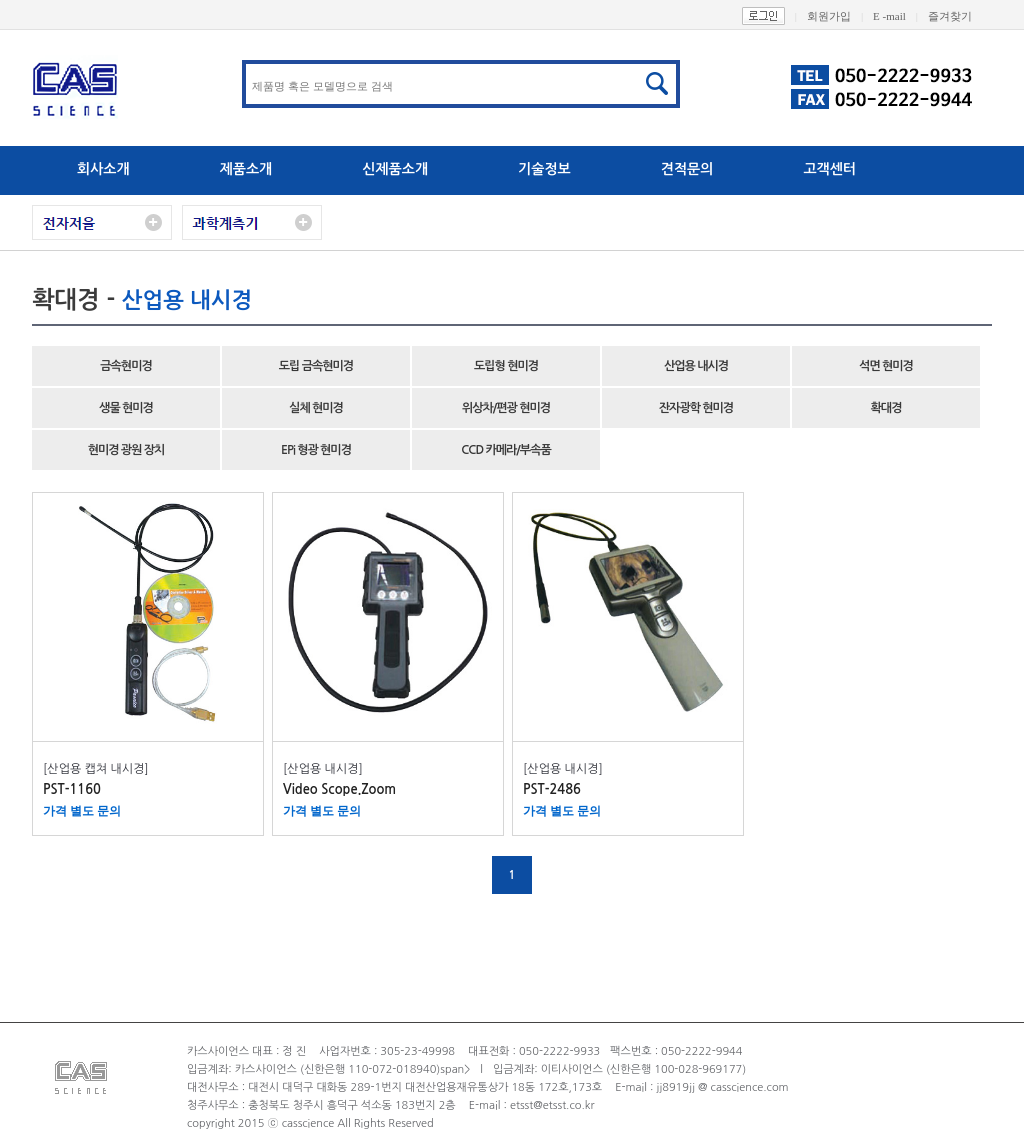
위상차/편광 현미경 (506, 408)
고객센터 (829, 169)
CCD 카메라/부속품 (505, 450)
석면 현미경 (886, 366)
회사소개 (103, 169)
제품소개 (246, 169)
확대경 (886, 408)
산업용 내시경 (696, 366)
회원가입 (840, 16)
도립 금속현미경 (316, 366)
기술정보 (544, 169)
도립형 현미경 (506, 366)
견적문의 (687, 169)
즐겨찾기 (960, 16)
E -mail (900, 16)
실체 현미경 (316, 408)
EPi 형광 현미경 (316, 450)
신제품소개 (395, 169)
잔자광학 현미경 (696, 408)
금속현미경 (125, 366)
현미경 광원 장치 (126, 450)
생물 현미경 (126, 408)
